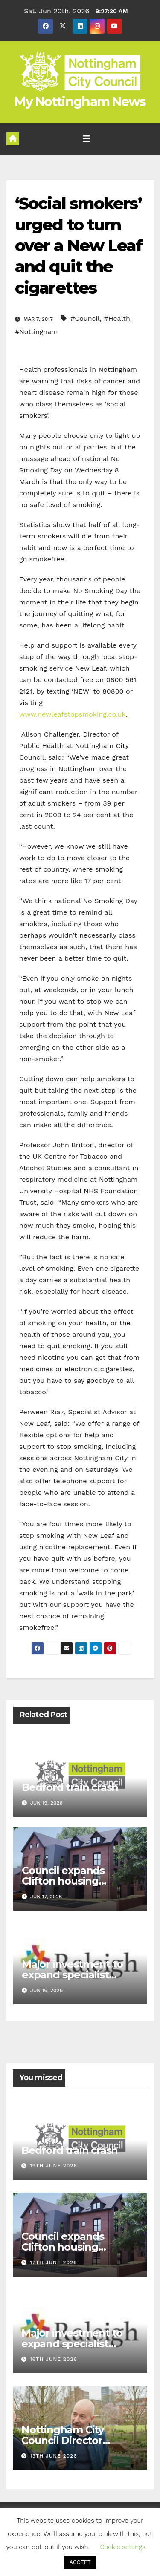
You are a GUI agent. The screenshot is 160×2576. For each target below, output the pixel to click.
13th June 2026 (53, 2456)
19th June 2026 (53, 2166)
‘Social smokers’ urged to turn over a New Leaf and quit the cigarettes (79, 245)
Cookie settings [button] (122, 2547)
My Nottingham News (79, 101)
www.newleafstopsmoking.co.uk (72, 714)
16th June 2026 (53, 2359)
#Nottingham (36, 332)
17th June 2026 (53, 2262)
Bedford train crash (70, 1787)
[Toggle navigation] (86, 139)
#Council (85, 318)
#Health (117, 318)
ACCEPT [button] (79, 2562)
